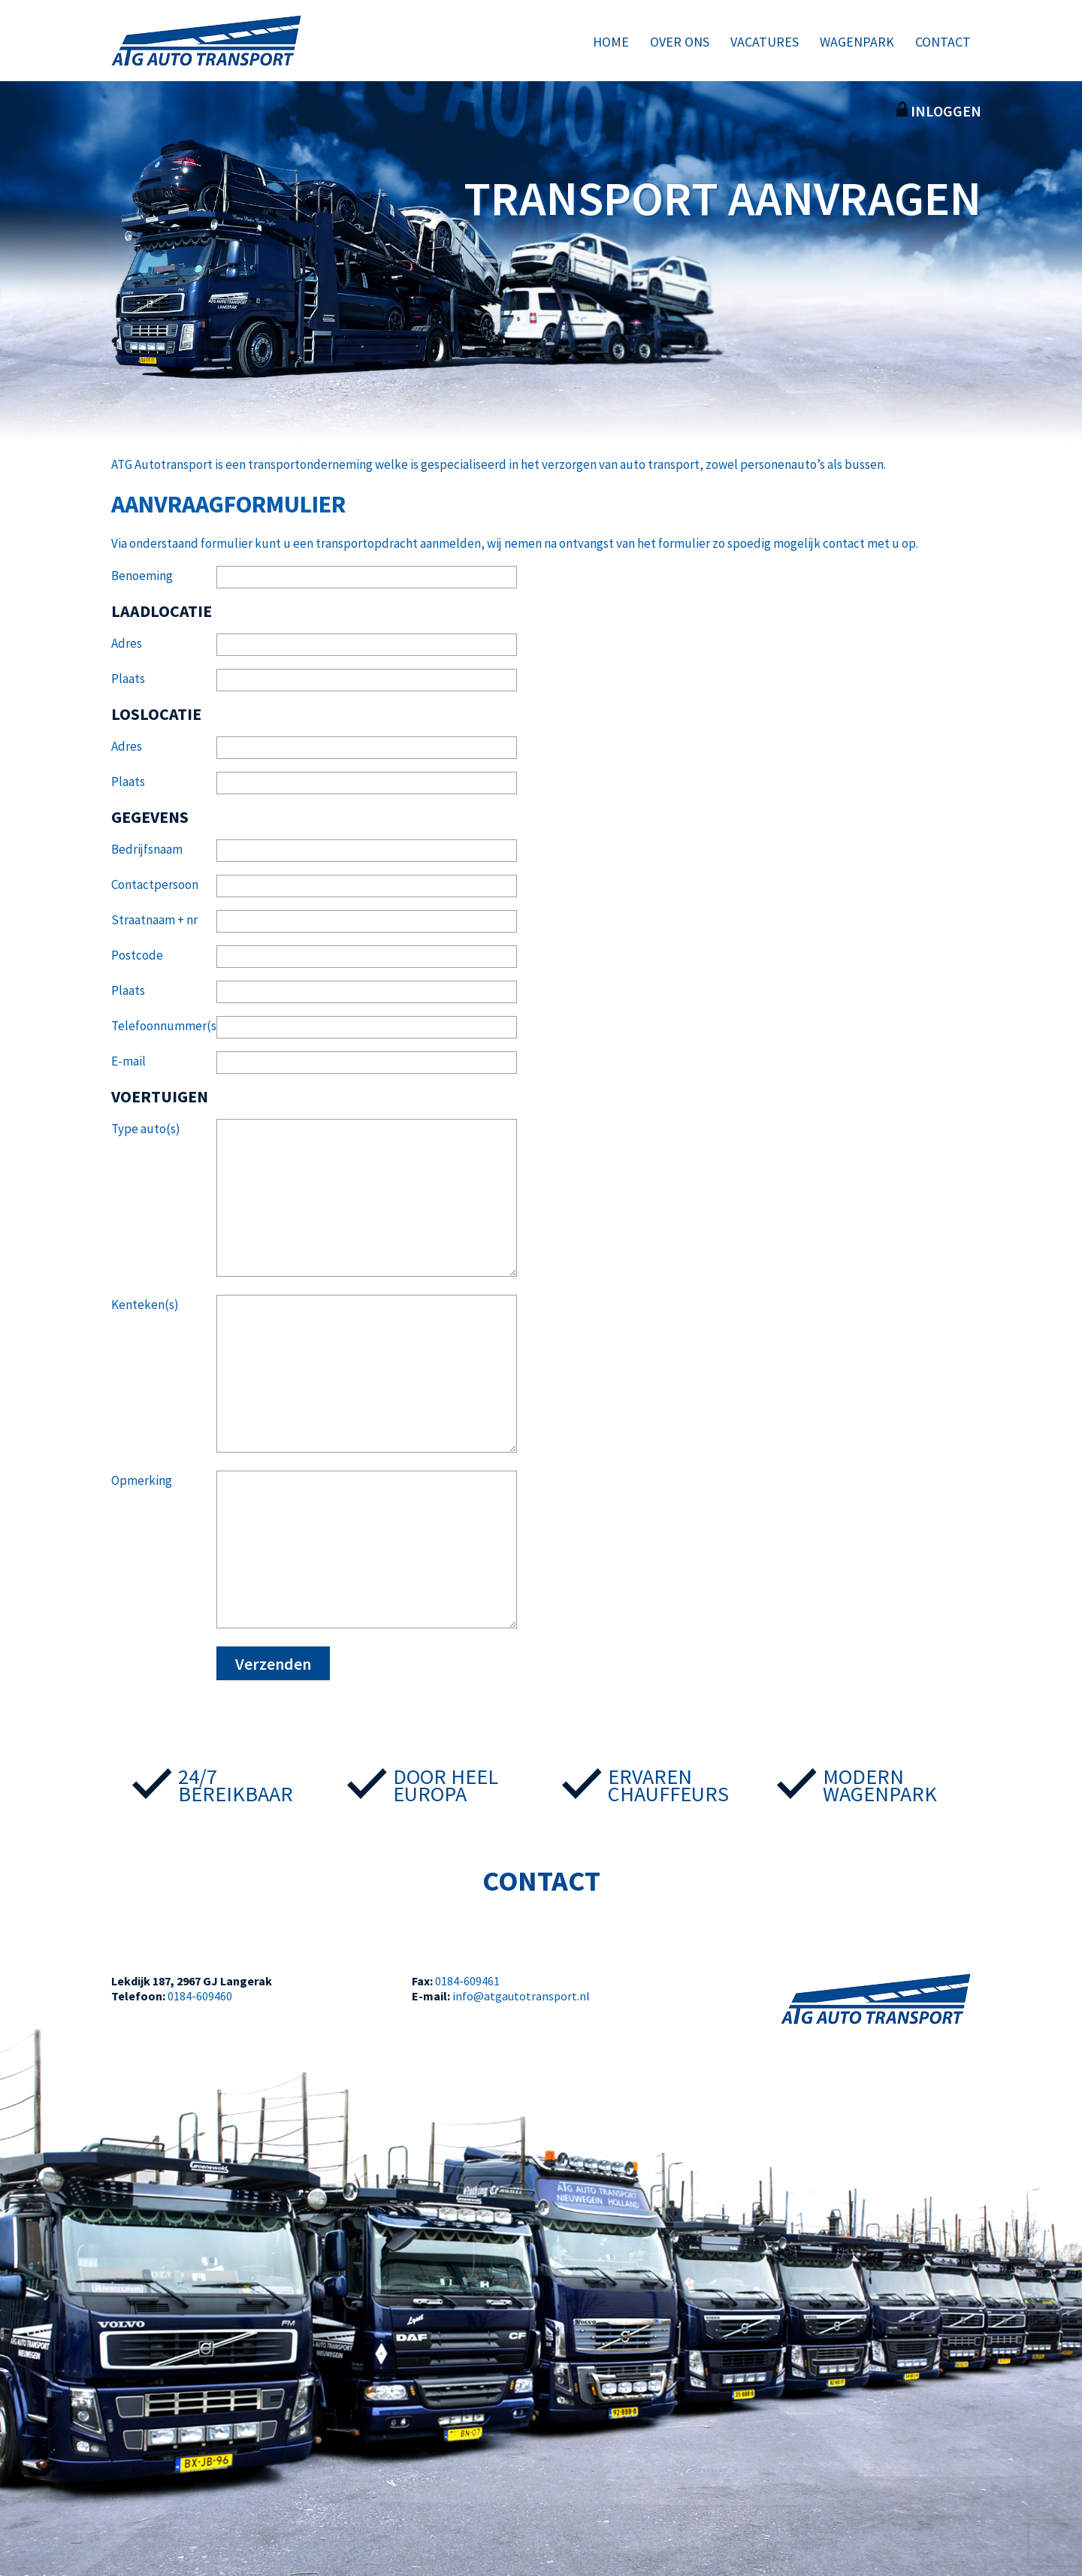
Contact (943, 41)
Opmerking (141, 1480)
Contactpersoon (154, 884)
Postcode (137, 955)
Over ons (679, 41)
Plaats (128, 678)
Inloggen (938, 110)
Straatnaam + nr (154, 920)
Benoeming (142, 575)
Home (611, 41)
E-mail (128, 1061)
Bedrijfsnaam (147, 849)
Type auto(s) (145, 1128)
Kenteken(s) (145, 1304)
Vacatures (764, 41)
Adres (126, 643)
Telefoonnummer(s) (163, 1025)
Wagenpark (857, 41)
